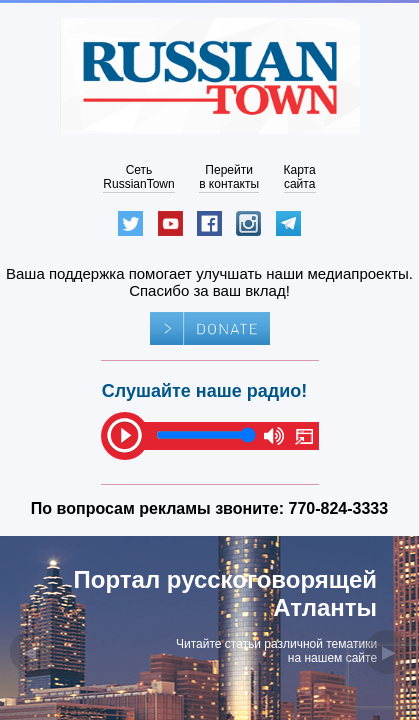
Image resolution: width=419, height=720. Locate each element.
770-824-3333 (339, 508)
